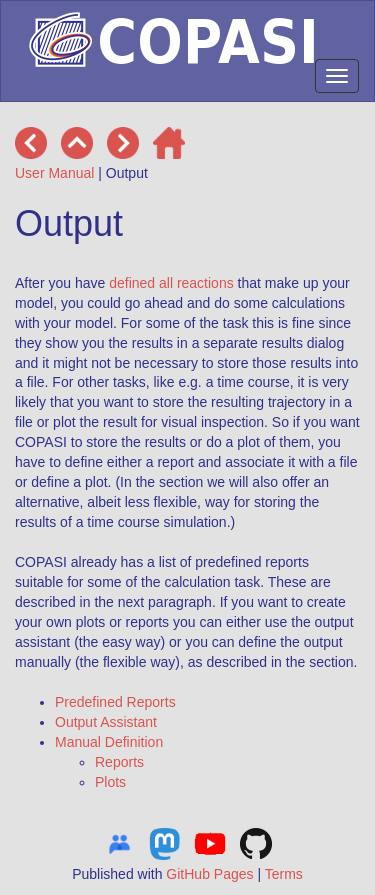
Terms (284, 874)
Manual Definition (109, 742)
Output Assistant (106, 722)
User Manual (54, 173)
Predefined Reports (115, 702)
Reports (119, 762)
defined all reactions (171, 283)
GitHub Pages (209, 874)
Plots (110, 782)
